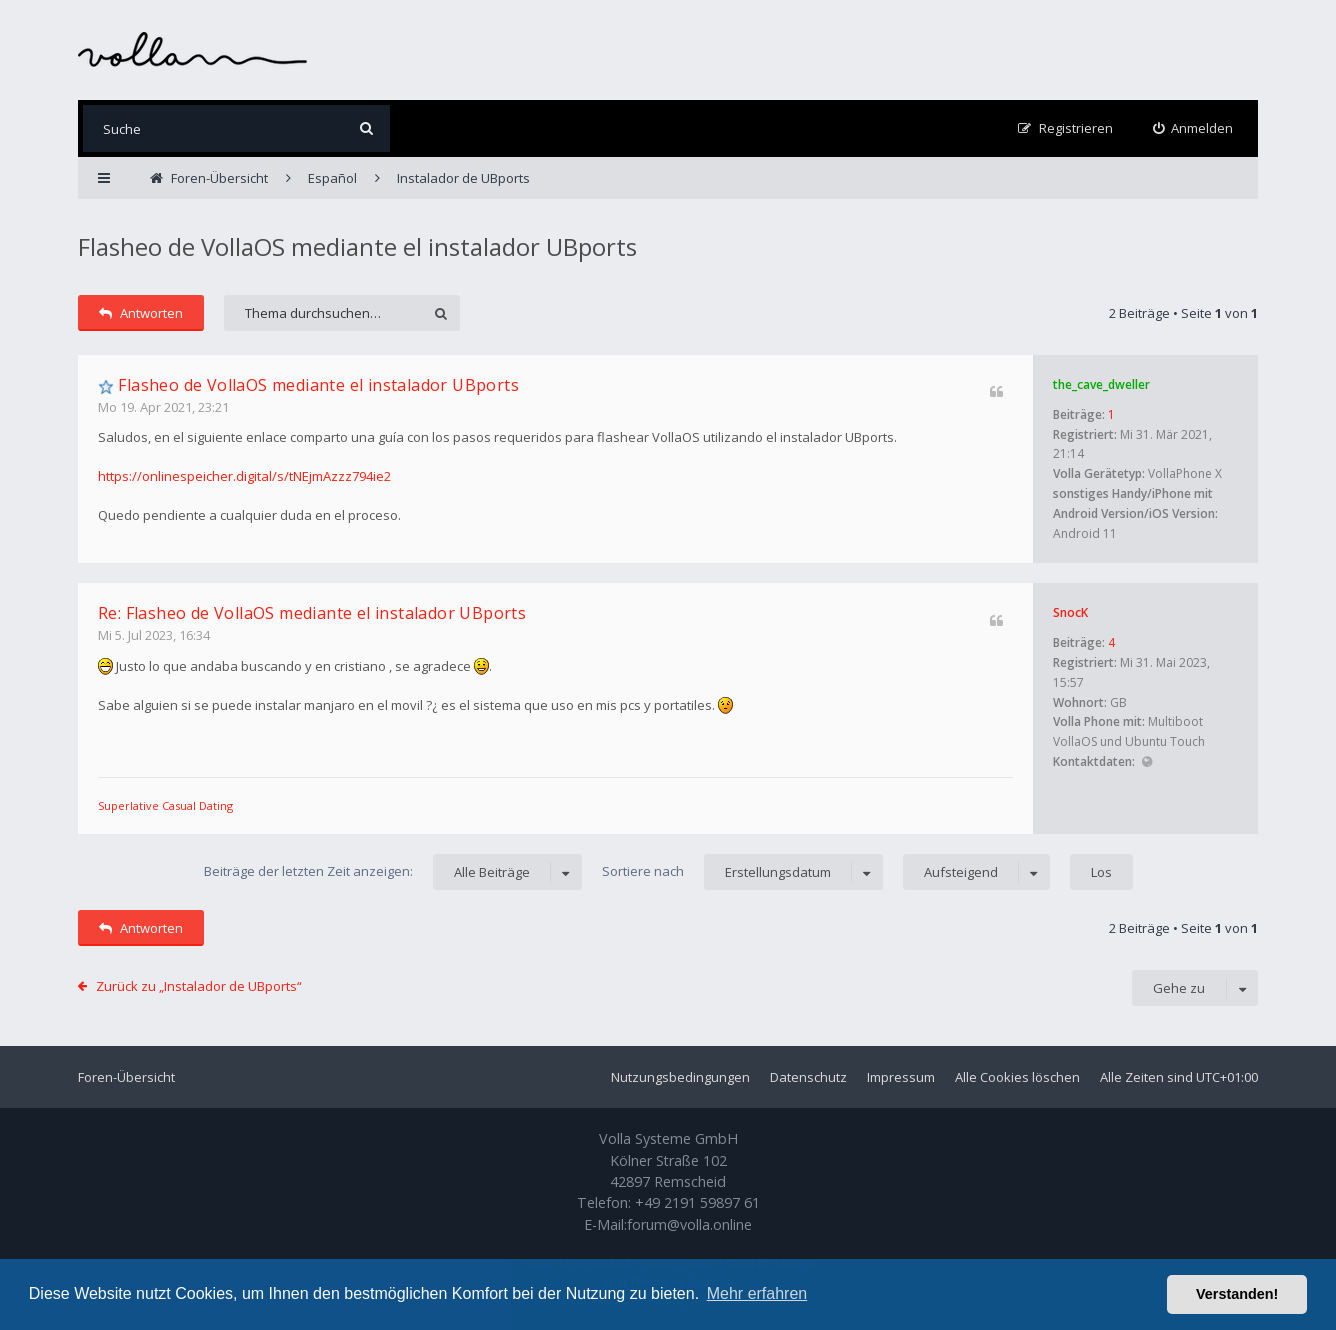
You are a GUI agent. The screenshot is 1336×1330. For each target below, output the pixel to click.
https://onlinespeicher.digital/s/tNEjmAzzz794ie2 (244, 476)
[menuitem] (1193, 128)
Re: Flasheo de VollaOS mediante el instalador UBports (312, 613)
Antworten (141, 313)
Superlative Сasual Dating (165, 805)
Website (1146, 762)
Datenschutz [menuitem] (808, 1077)
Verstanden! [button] (1237, 1294)
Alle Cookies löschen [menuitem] (1017, 1077)
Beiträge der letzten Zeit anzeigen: (393, 872)
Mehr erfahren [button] (757, 1293)
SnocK (1070, 612)
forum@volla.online (689, 1224)
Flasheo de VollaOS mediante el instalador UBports (357, 246)
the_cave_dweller (1101, 384)
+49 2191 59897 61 (697, 1202)
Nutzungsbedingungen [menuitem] (680, 1077)
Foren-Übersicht (126, 1077)
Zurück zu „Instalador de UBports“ (199, 986)
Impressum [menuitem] (901, 1077)
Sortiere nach (742, 872)
